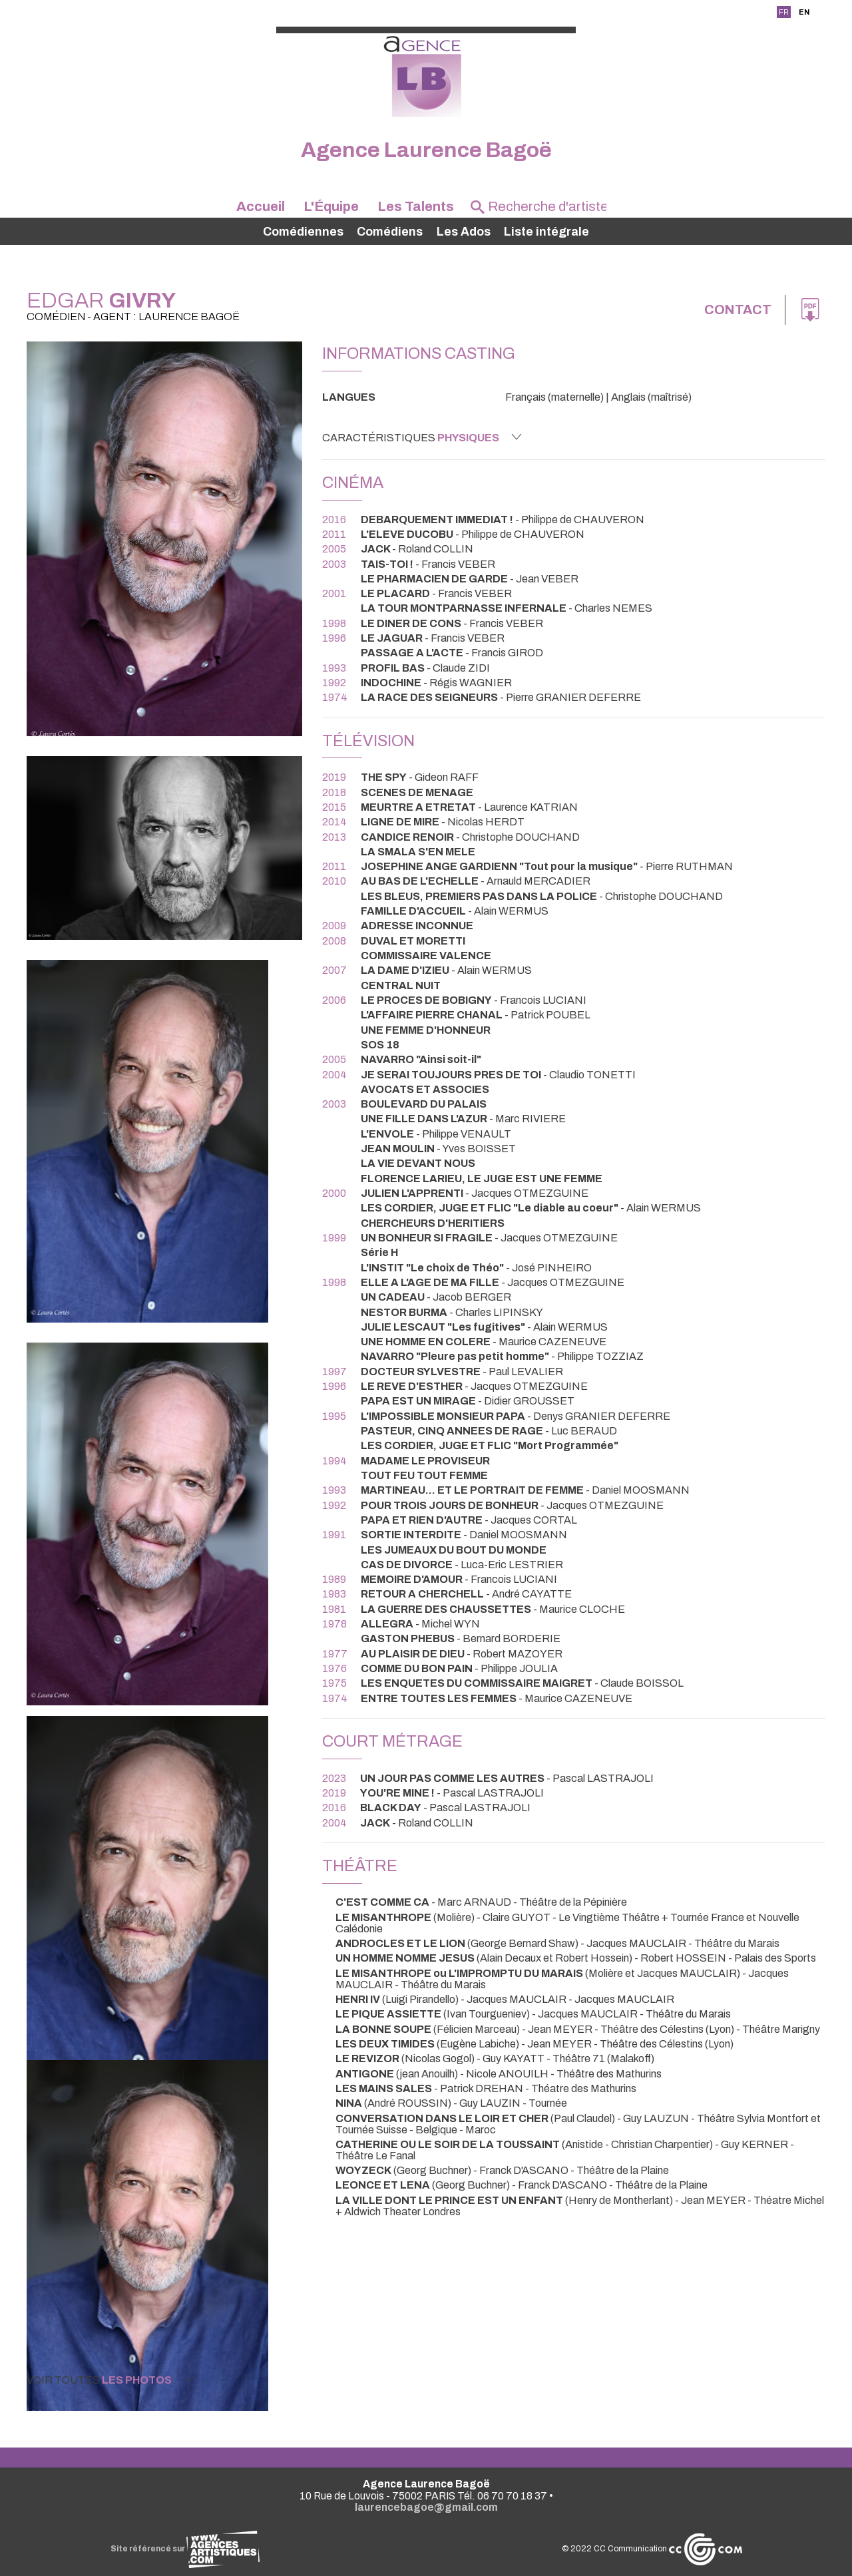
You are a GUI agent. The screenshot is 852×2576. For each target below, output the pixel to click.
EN (804, 12)
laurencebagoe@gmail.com (426, 2507)
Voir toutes (110, 2380)
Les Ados (464, 231)
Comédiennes (303, 231)
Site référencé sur (185, 2548)
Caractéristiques (422, 437)
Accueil (260, 206)
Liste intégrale (546, 231)
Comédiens (390, 231)
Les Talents (415, 206)
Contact (737, 310)
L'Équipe (331, 206)
